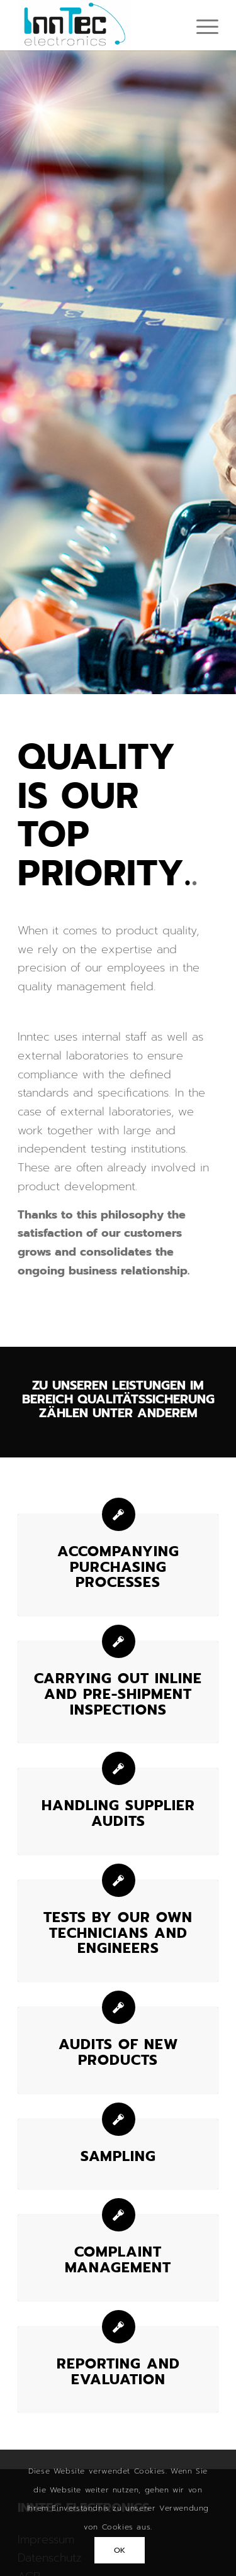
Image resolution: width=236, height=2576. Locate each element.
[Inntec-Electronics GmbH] (98, 25)
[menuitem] (201, 25)
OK (120, 2550)
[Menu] (201, 25)
